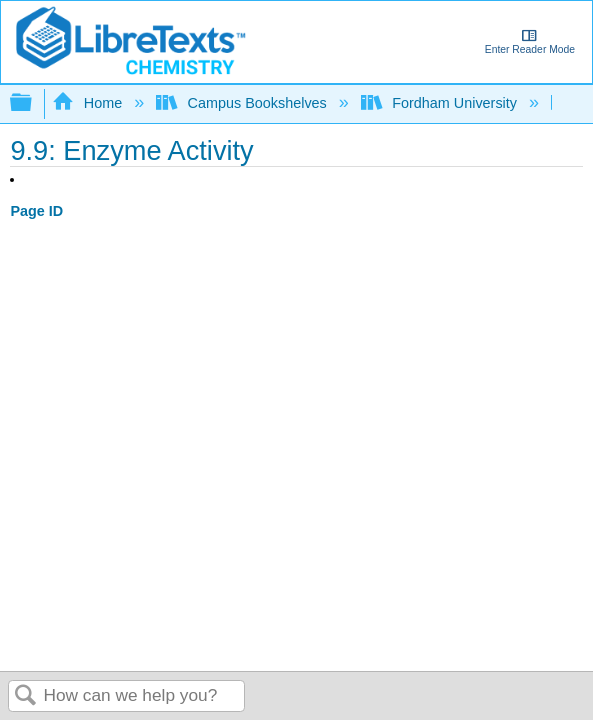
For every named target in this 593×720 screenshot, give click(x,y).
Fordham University (441, 103)
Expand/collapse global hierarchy (34, 103)
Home (89, 103)
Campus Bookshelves (243, 103)
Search (26, 696)
